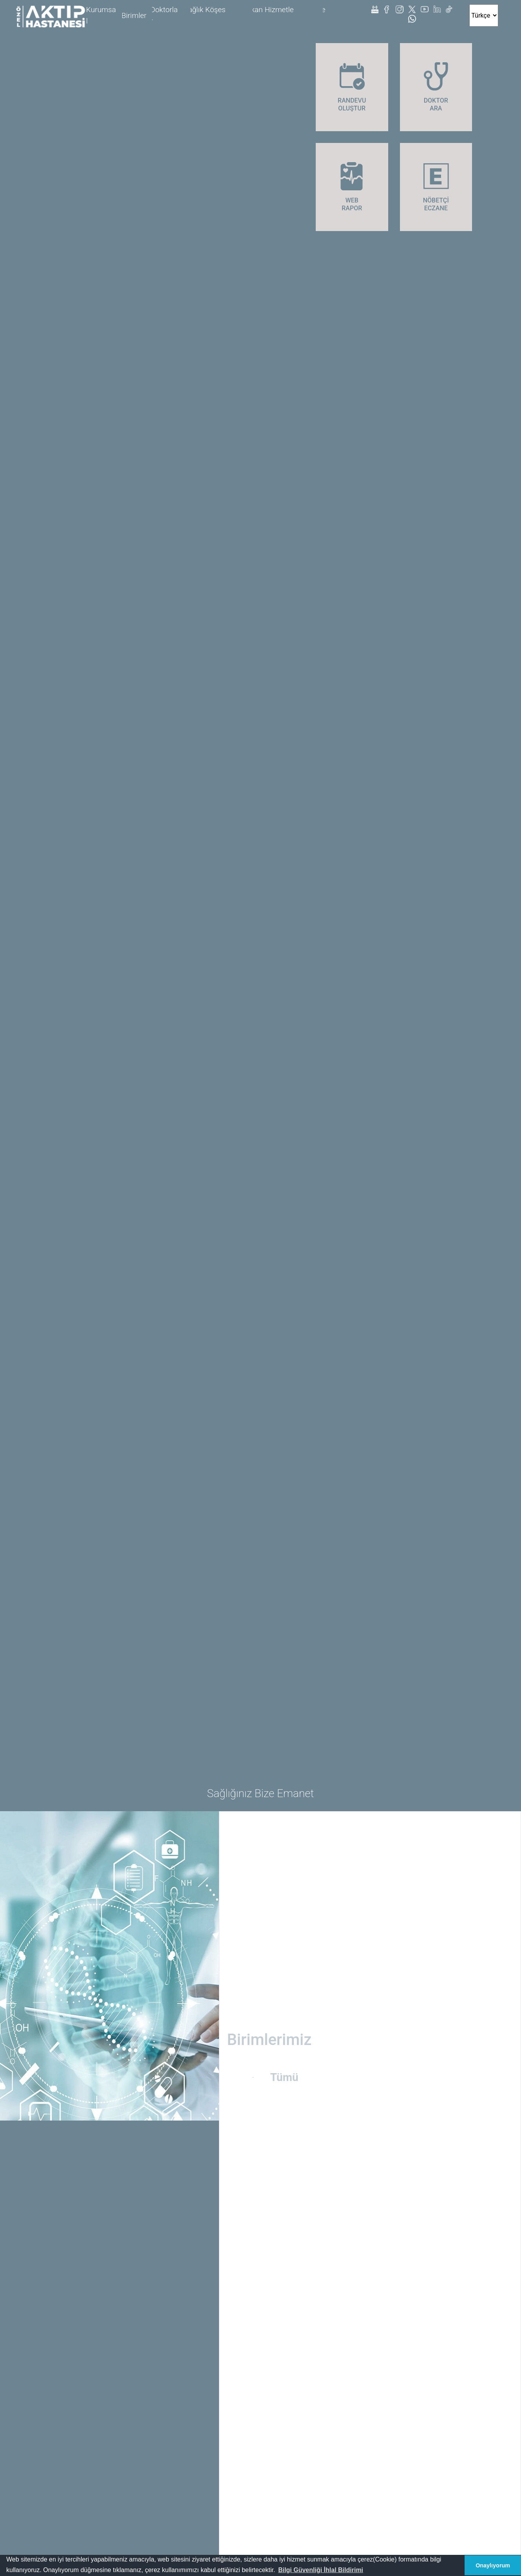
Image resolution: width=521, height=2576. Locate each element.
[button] (320, 2570)
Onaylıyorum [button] (493, 2565)
